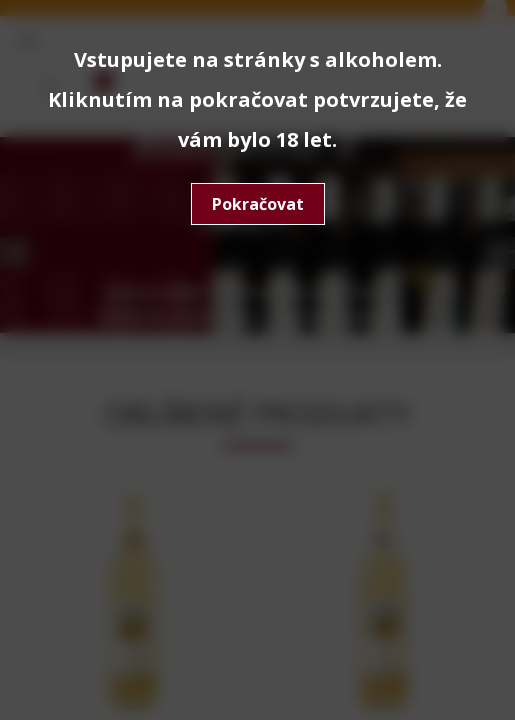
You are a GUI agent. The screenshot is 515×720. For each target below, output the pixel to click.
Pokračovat (258, 204)
